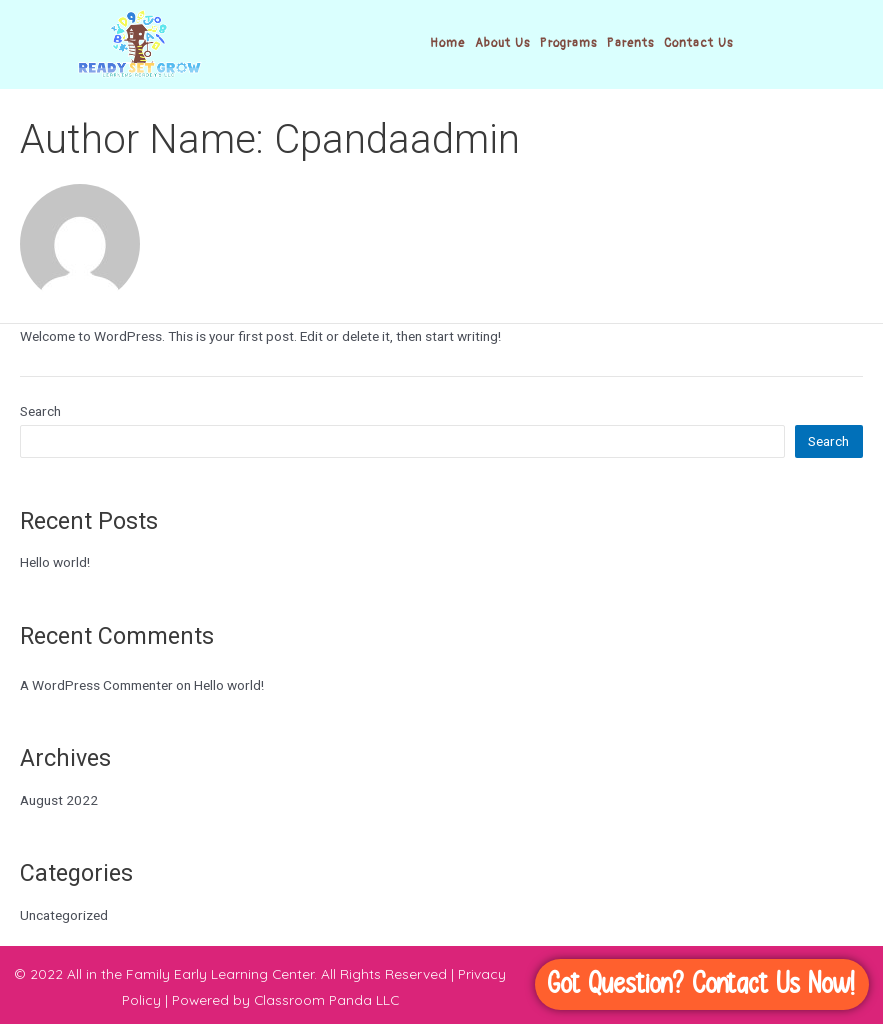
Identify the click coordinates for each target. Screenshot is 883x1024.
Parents (630, 43)
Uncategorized (64, 915)
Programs (568, 43)
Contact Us (698, 43)
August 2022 (59, 800)
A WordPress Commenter (96, 685)
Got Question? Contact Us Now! (701, 984)
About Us (502, 43)
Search (40, 411)
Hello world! (55, 562)
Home (447, 43)
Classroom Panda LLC (326, 999)
